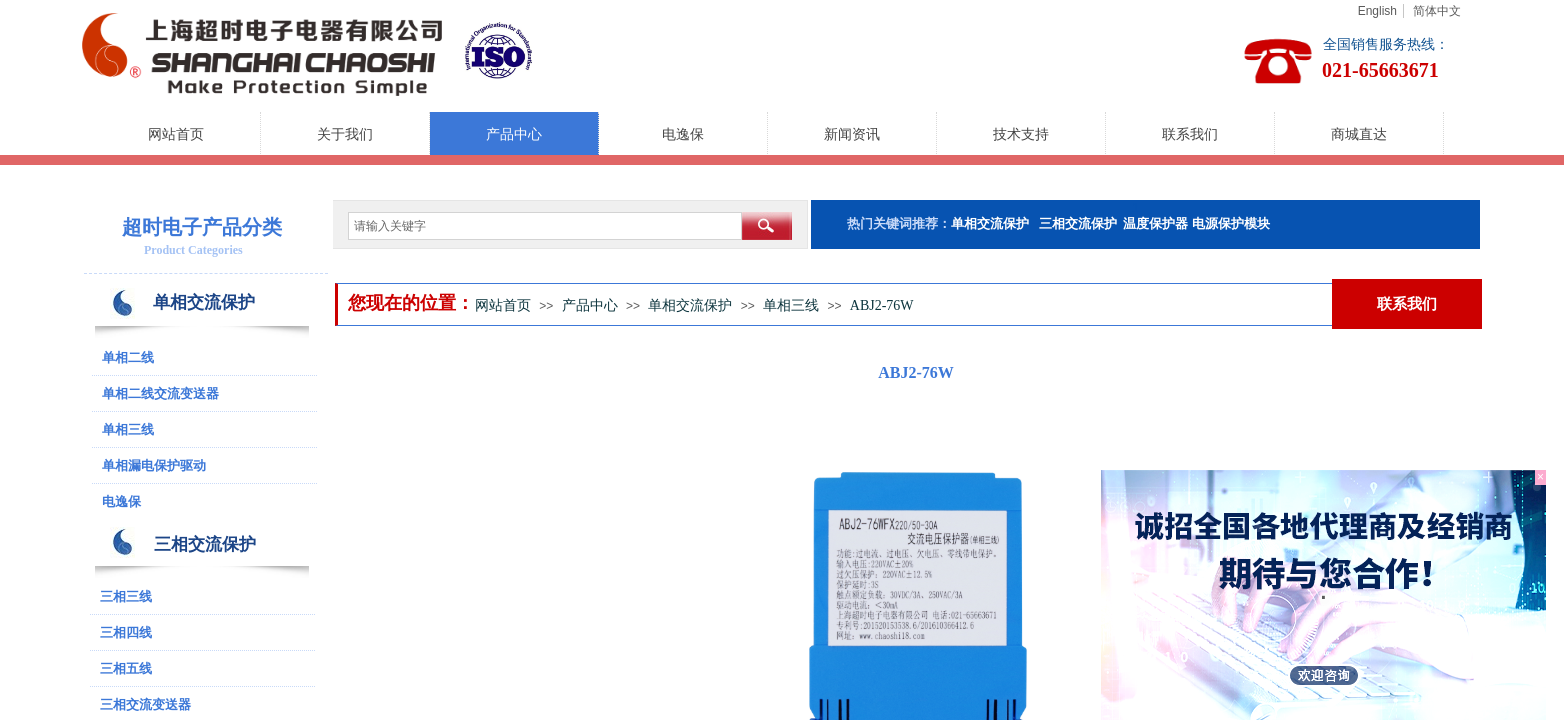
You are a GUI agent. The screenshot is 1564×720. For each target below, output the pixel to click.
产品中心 (514, 134)
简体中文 (1437, 11)
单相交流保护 (690, 305)
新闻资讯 (852, 134)
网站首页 (176, 134)
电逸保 (683, 134)
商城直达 (1359, 134)
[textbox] (545, 226)
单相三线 (791, 305)
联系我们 (1190, 134)
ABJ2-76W (882, 305)
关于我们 (345, 134)
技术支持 (1021, 134)
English (1377, 11)
